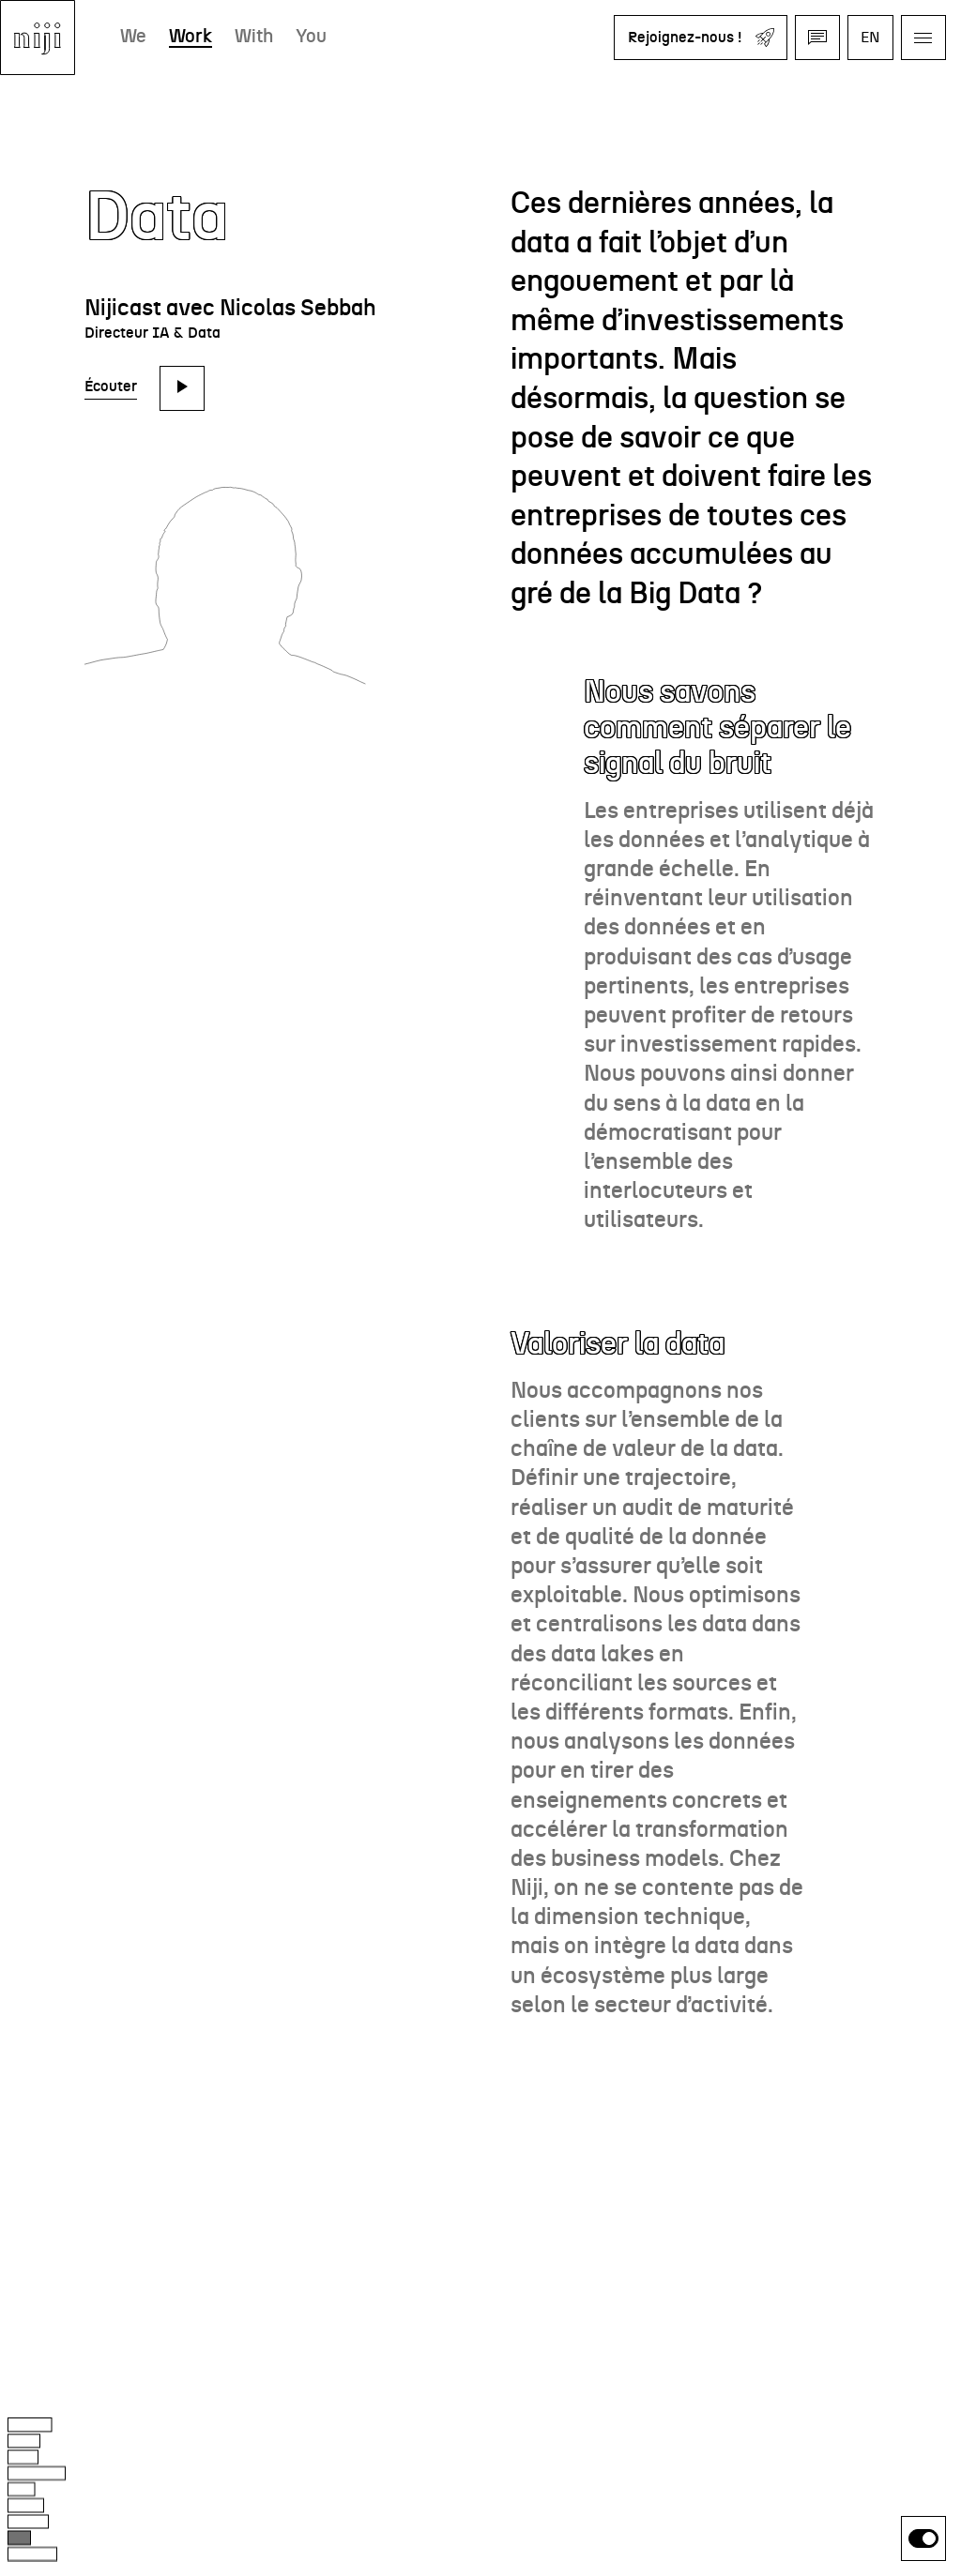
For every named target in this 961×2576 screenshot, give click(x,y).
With (254, 36)
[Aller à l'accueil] (37, 37)
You (311, 36)
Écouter (110, 386)
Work (190, 36)
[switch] (923, 2538)
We (133, 36)
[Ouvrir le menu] (923, 37)
